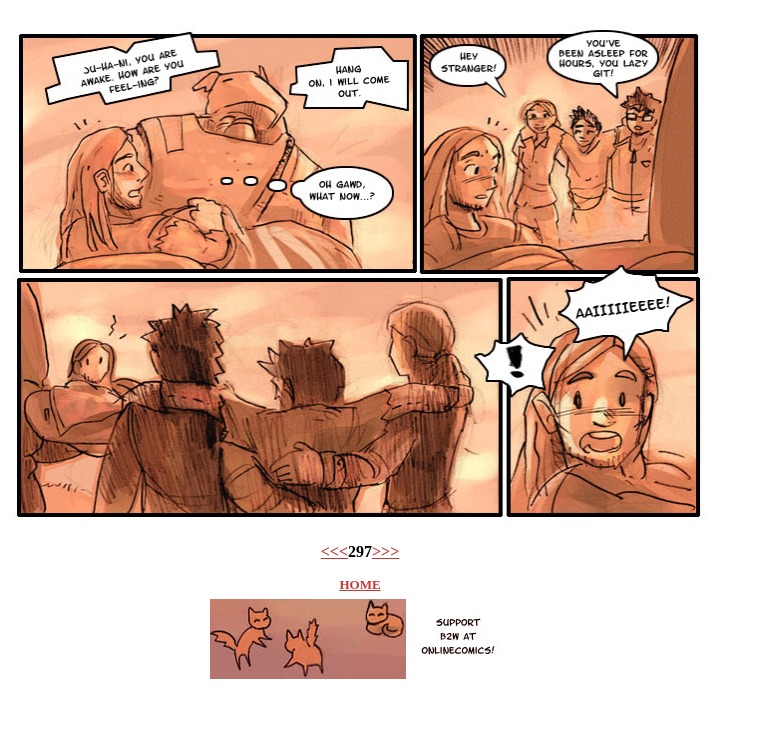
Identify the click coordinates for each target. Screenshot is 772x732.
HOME (359, 584)
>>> (385, 551)
